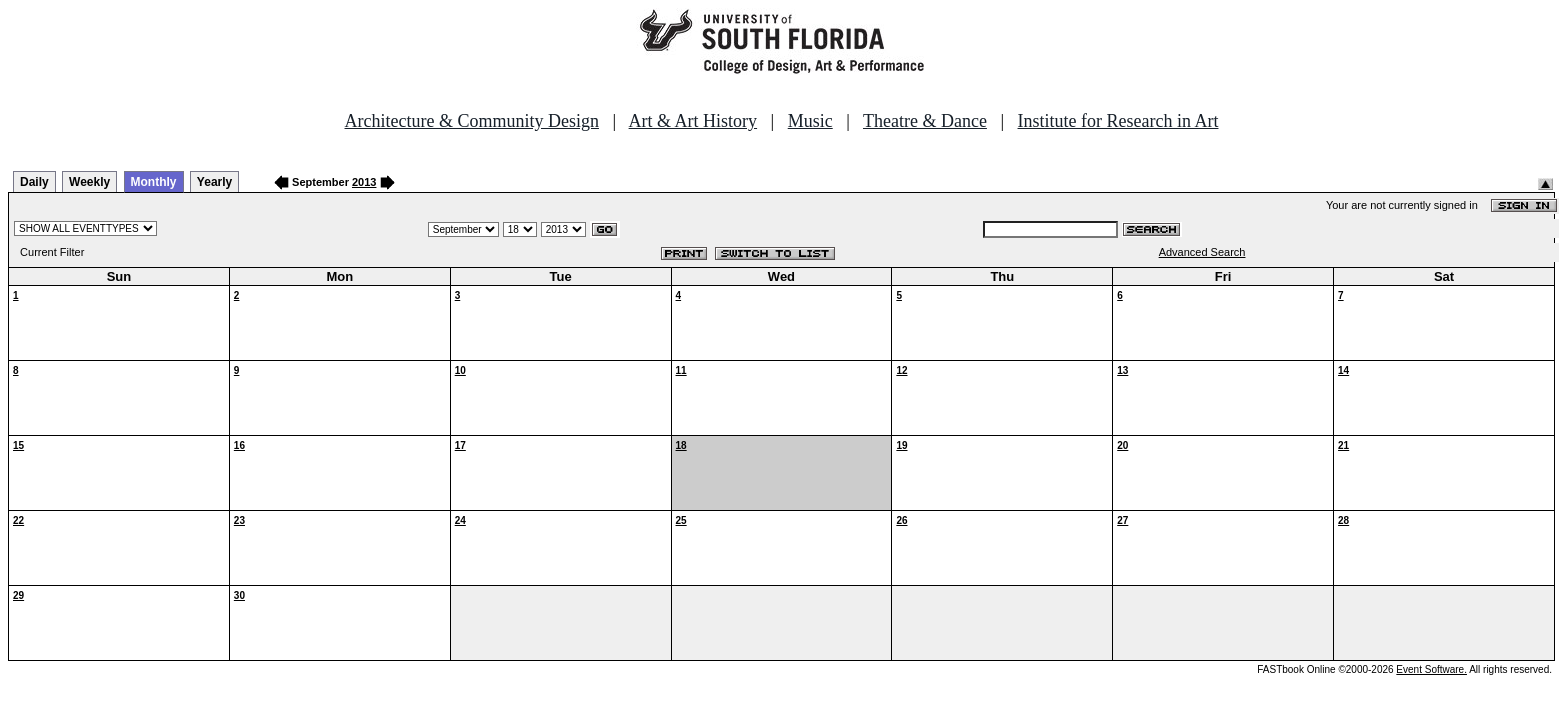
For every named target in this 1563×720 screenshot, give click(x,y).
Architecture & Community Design (472, 121)
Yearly (214, 182)
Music (810, 121)
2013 (364, 182)
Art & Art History (693, 121)
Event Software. (1431, 669)
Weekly (89, 182)
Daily (34, 182)
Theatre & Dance (925, 121)
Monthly (154, 182)
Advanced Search (1202, 252)
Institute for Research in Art (1118, 121)
